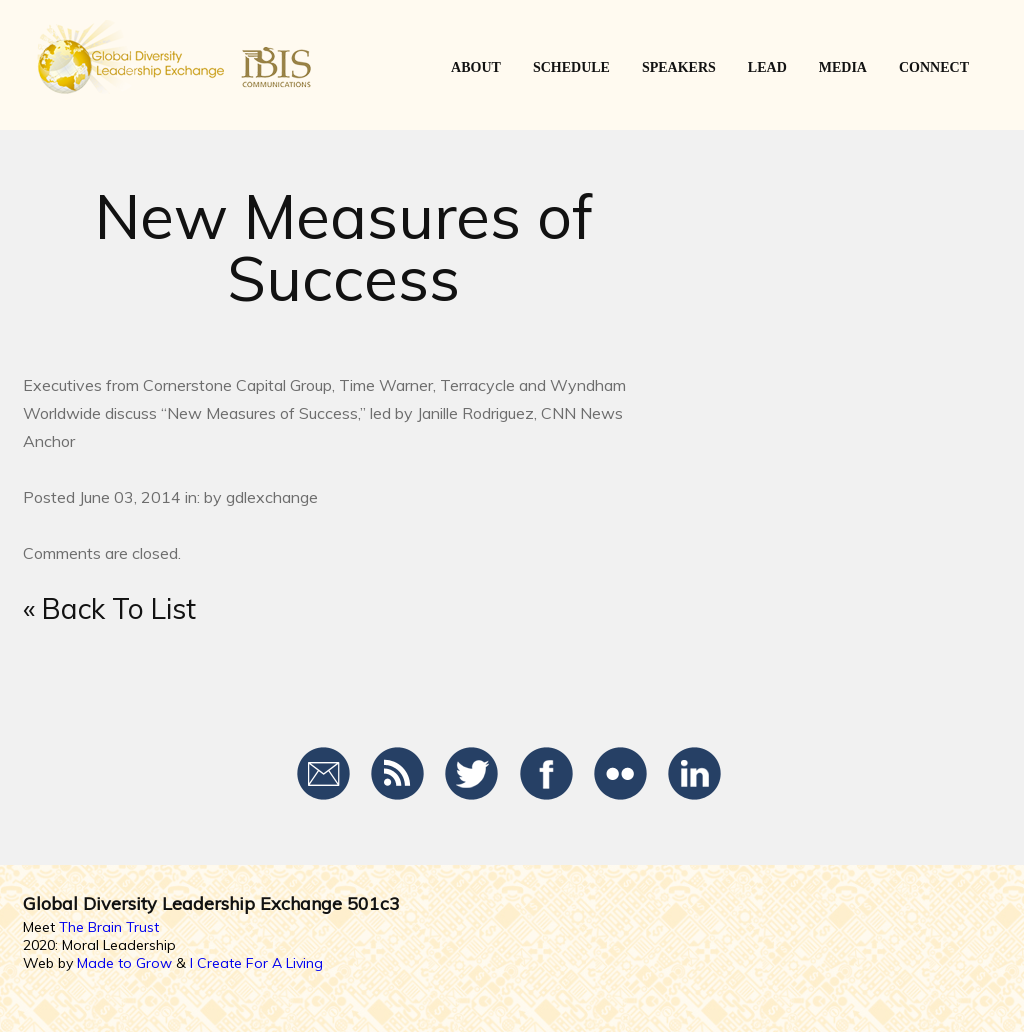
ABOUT (476, 67)
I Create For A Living (256, 963)
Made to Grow (124, 963)
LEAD (767, 67)
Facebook (546, 774)
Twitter (472, 774)
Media (843, 67)
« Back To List (109, 608)
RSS (398, 774)
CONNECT (934, 67)
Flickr (620, 774)
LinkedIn (694, 774)
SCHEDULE (571, 67)
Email (324, 774)
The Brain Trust (109, 927)
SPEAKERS (679, 67)
